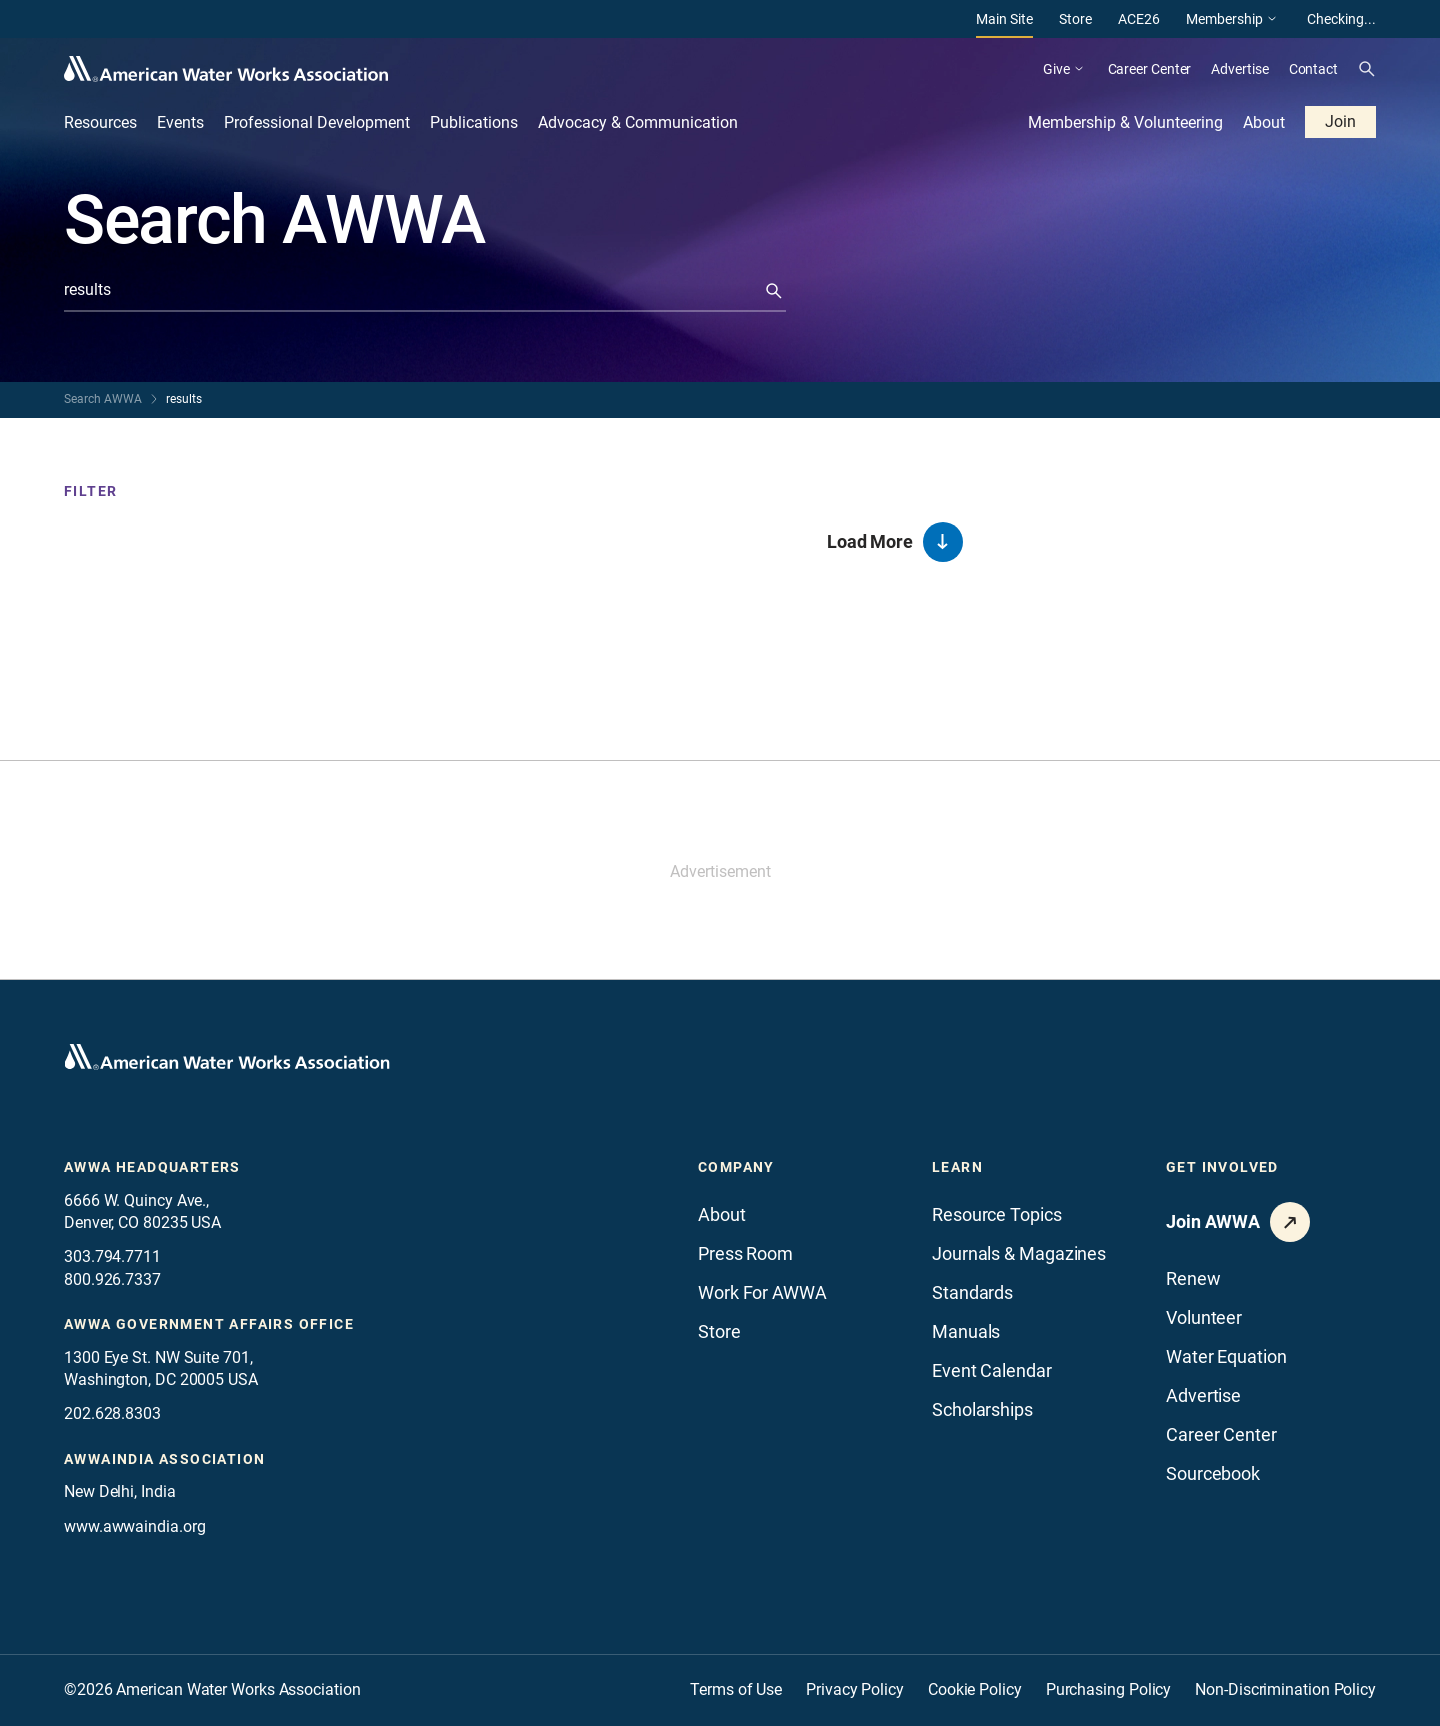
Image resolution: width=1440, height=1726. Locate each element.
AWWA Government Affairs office (209, 1324)
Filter (90, 491)
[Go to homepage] (227, 1057)
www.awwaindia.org (134, 1526)
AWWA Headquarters (152, 1167)
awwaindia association (164, 1459)
